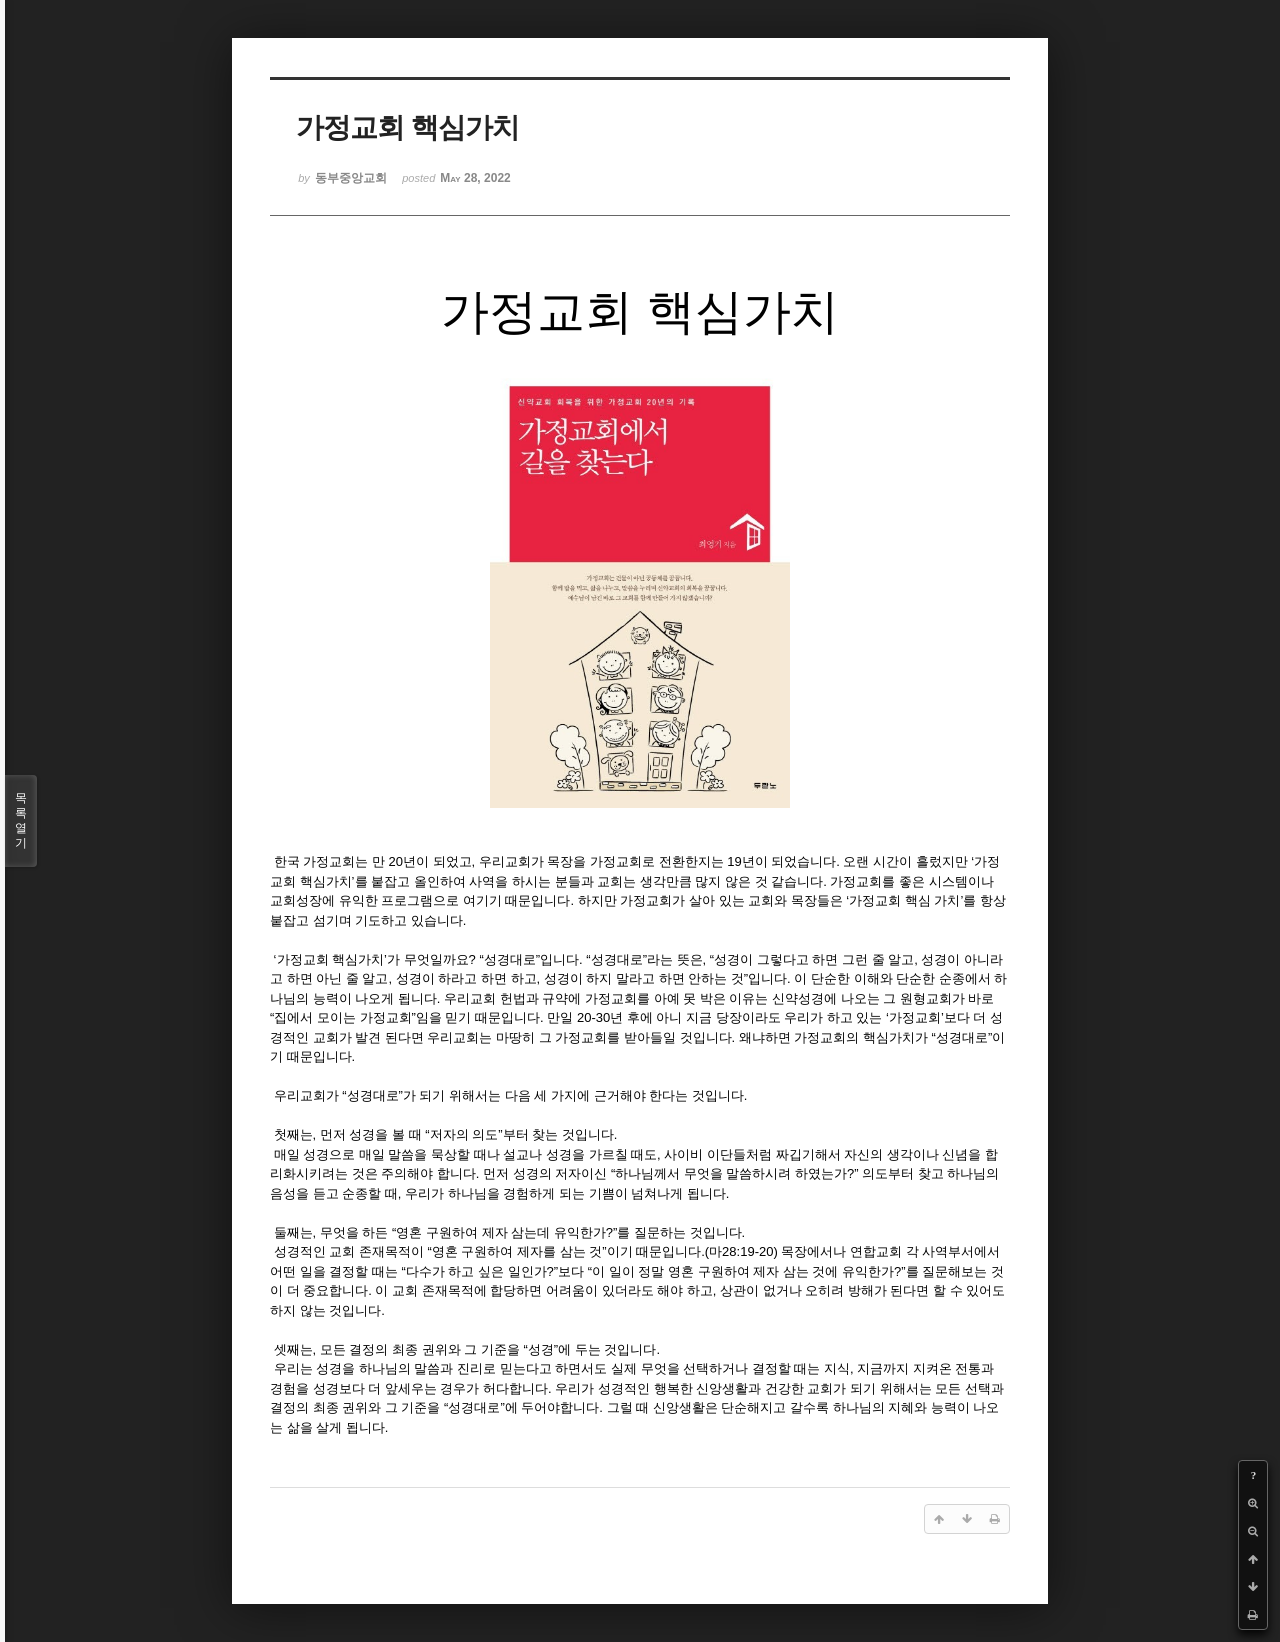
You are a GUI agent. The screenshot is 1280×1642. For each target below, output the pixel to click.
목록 (21, 821)
